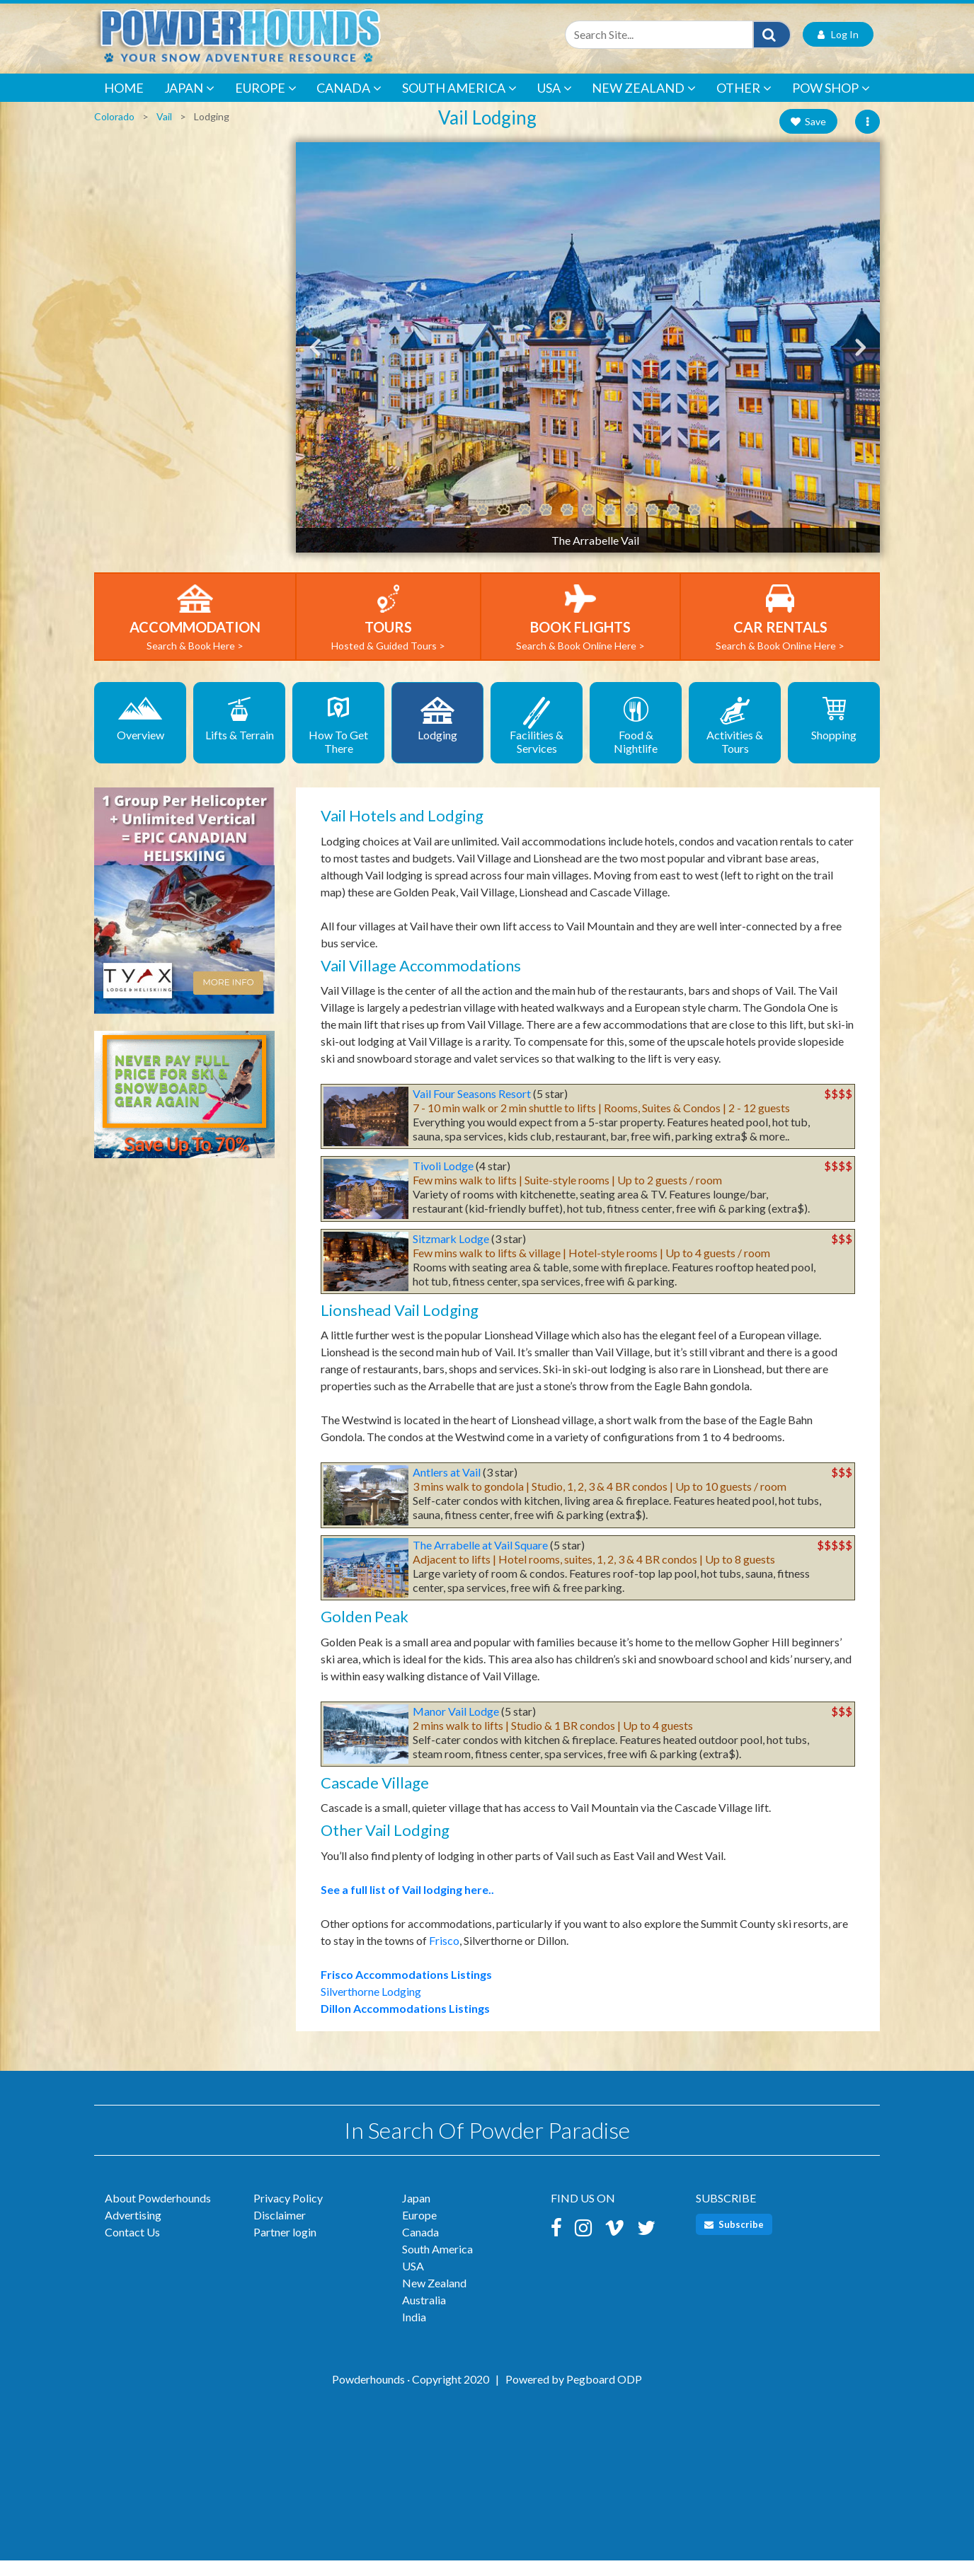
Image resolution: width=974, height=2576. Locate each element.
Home (124, 103)
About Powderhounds (158, 2213)
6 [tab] (588, 526)
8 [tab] (631, 526)
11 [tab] (694, 526)
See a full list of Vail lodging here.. (407, 1905)
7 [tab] (609, 526)
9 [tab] (652, 526)
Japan (189, 104)
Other (744, 104)
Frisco (444, 1956)
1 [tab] (482, 526)
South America (459, 104)
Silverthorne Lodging (371, 2007)
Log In (838, 50)
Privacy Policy (288, 2213)
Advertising (133, 2230)
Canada (349, 104)
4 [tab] (546, 526)
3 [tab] (524, 526)
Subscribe (734, 2240)
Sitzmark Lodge (451, 1254)
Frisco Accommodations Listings (406, 1990)
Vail (164, 132)
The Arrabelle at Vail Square (480, 1560)
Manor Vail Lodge (456, 1726)
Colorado (114, 132)
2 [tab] (503, 526)
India (414, 2332)
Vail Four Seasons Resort (472, 1109)
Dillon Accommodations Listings (405, 2024)
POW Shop (831, 104)
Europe (266, 104)
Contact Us (132, 2247)
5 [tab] (567, 526)
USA (554, 104)
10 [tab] (673, 526)
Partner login (284, 2247)
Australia (424, 2315)
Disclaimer (279, 2230)
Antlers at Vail (447, 1487)
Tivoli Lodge (443, 1181)
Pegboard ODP (604, 2394)
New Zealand (644, 104)
